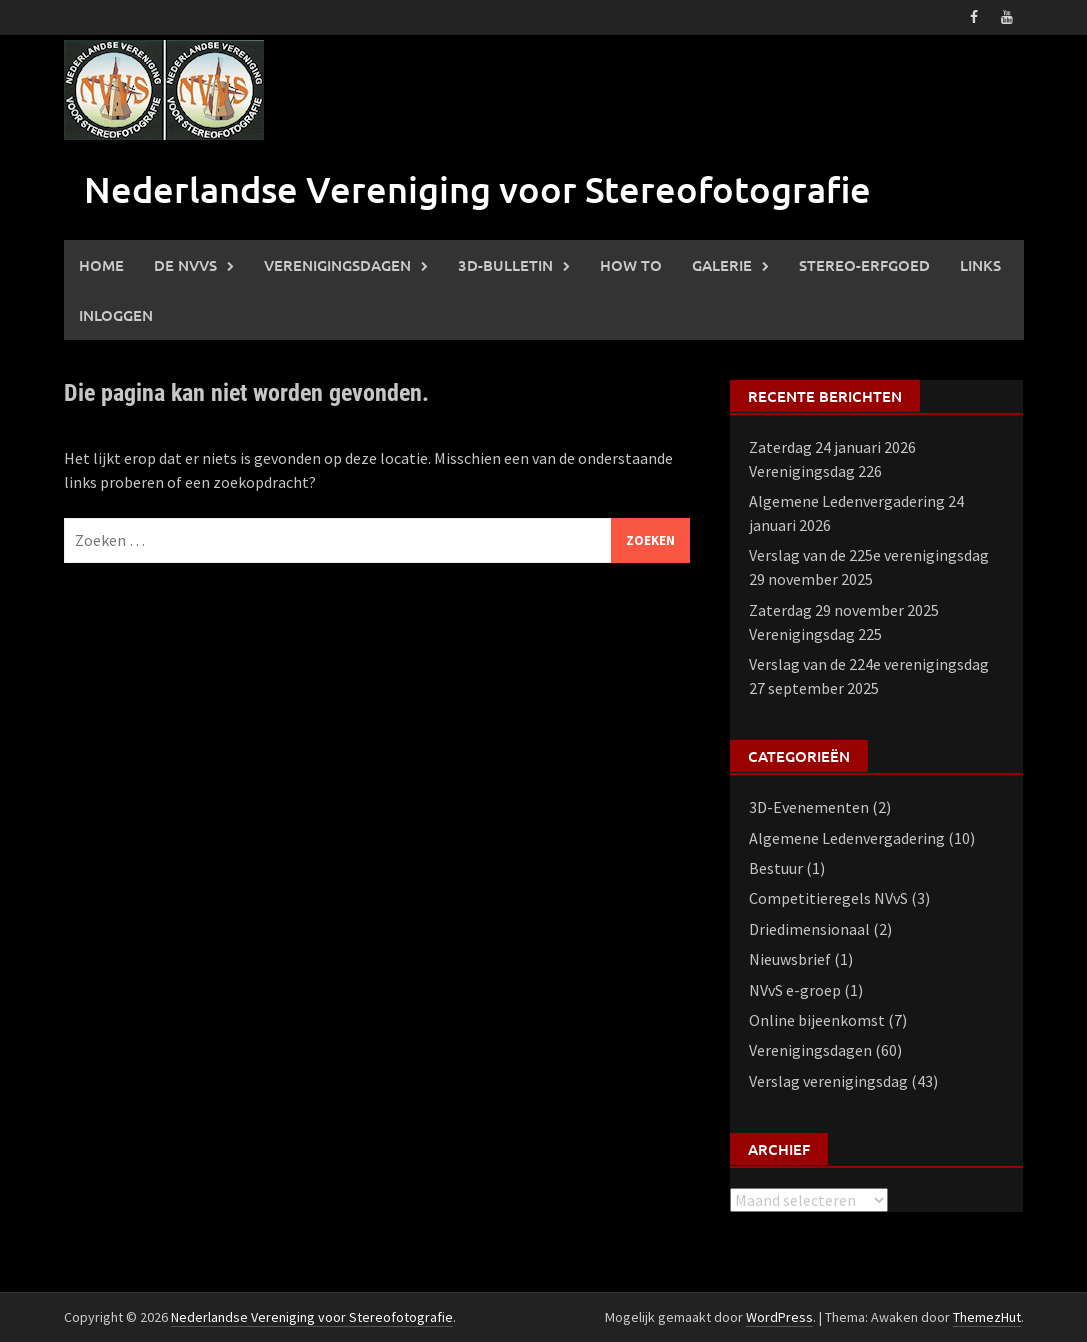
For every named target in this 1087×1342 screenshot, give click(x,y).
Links (980, 265)
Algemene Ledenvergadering (847, 838)
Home (101, 265)
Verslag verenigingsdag (828, 1081)
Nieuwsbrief (790, 959)
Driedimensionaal (809, 929)
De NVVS (185, 265)
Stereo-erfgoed (864, 265)
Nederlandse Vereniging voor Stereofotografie (477, 189)
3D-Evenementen (809, 807)
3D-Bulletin (505, 265)
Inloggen (116, 315)
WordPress (779, 1317)
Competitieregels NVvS (828, 898)
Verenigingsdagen (337, 265)
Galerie (722, 265)
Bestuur (776, 868)
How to (631, 265)
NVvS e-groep (795, 990)
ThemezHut (987, 1317)
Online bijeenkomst (817, 1020)
